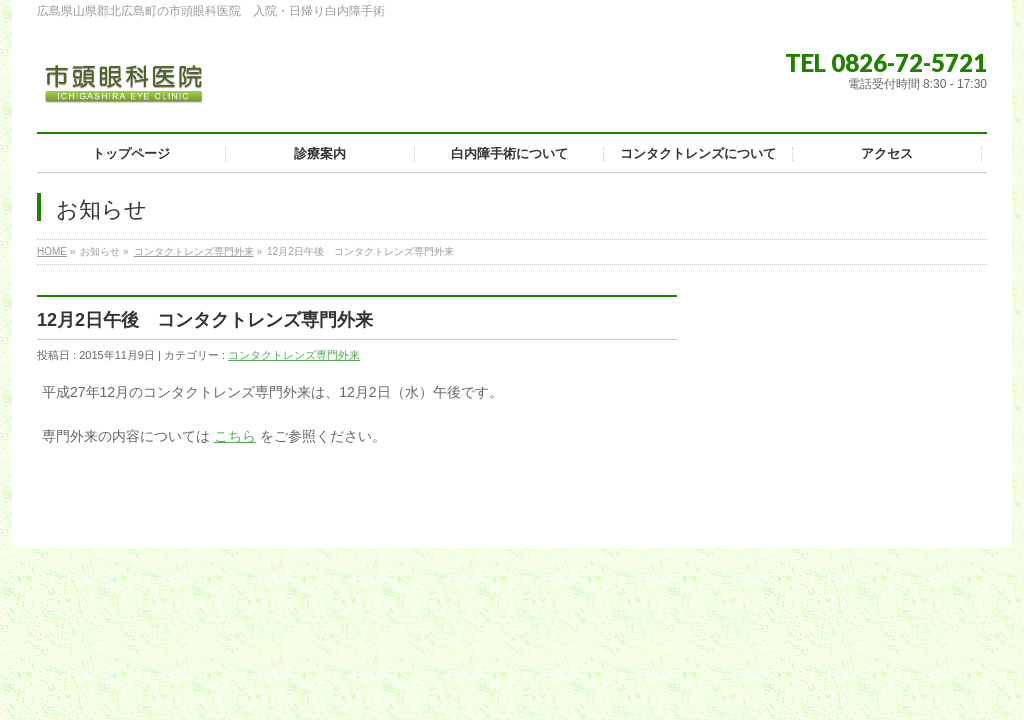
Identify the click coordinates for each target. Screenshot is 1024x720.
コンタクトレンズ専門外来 (194, 251)
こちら (235, 436)
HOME (52, 251)
